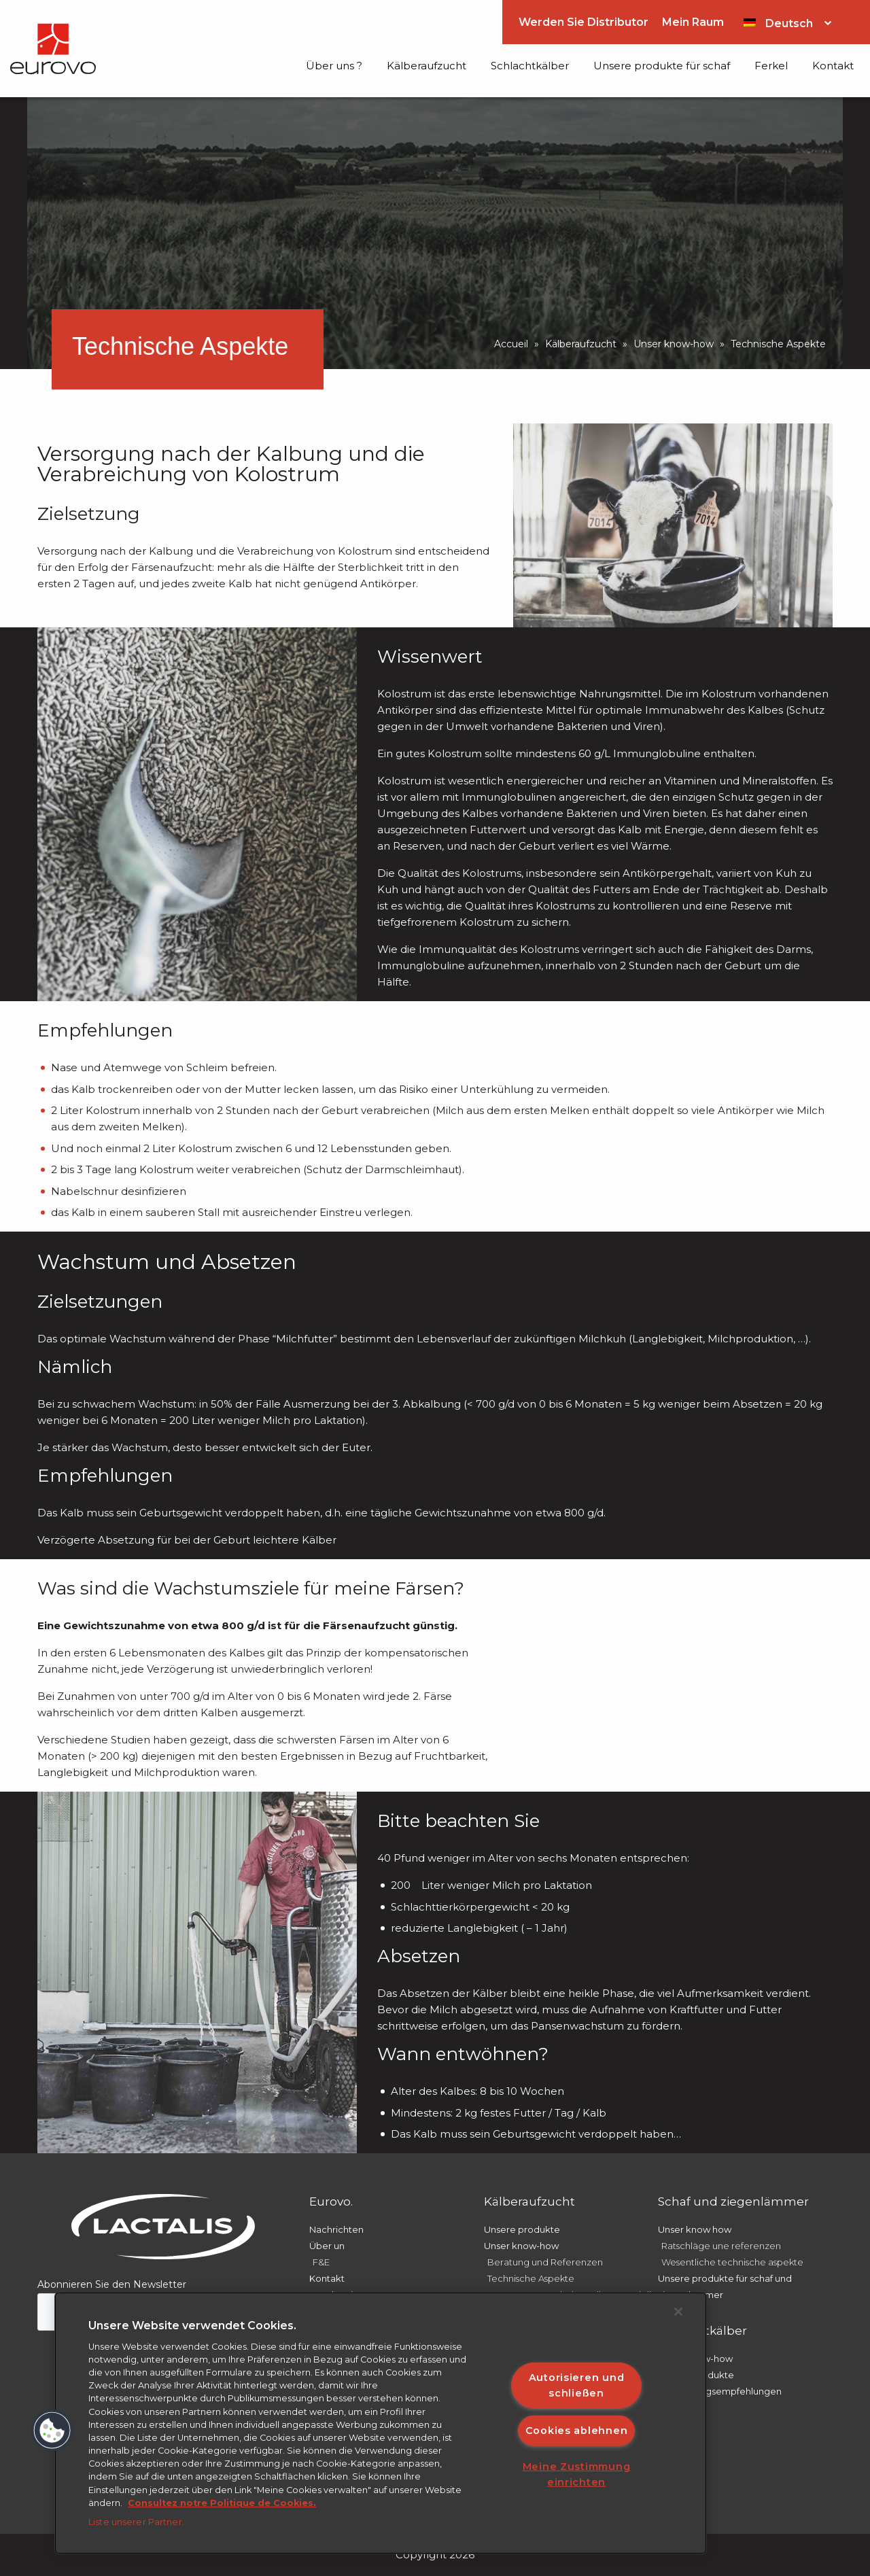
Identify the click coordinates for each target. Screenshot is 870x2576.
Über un (327, 2245)
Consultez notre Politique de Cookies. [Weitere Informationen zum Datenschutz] (222, 2503)
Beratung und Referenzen (545, 2262)
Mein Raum (693, 22)
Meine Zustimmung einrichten (577, 2474)
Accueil (511, 344)
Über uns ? (334, 65)
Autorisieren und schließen (577, 2385)
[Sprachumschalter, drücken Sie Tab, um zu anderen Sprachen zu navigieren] (787, 22)
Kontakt (833, 65)
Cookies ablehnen (576, 2430)
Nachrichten (336, 2229)
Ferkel (771, 65)
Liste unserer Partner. (136, 2521)
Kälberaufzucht (426, 65)
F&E (321, 2262)
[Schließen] (678, 2312)
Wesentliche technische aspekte (732, 2262)
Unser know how (694, 2229)
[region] (380, 2423)
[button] (52, 2430)
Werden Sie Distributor (583, 22)
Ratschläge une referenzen (721, 2245)
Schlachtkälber (530, 65)
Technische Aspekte (530, 2278)
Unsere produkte (522, 2229)
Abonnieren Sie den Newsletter (111, 2284)
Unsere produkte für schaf (661, 65)
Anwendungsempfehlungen (720, 2391)
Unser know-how (673, 344)
